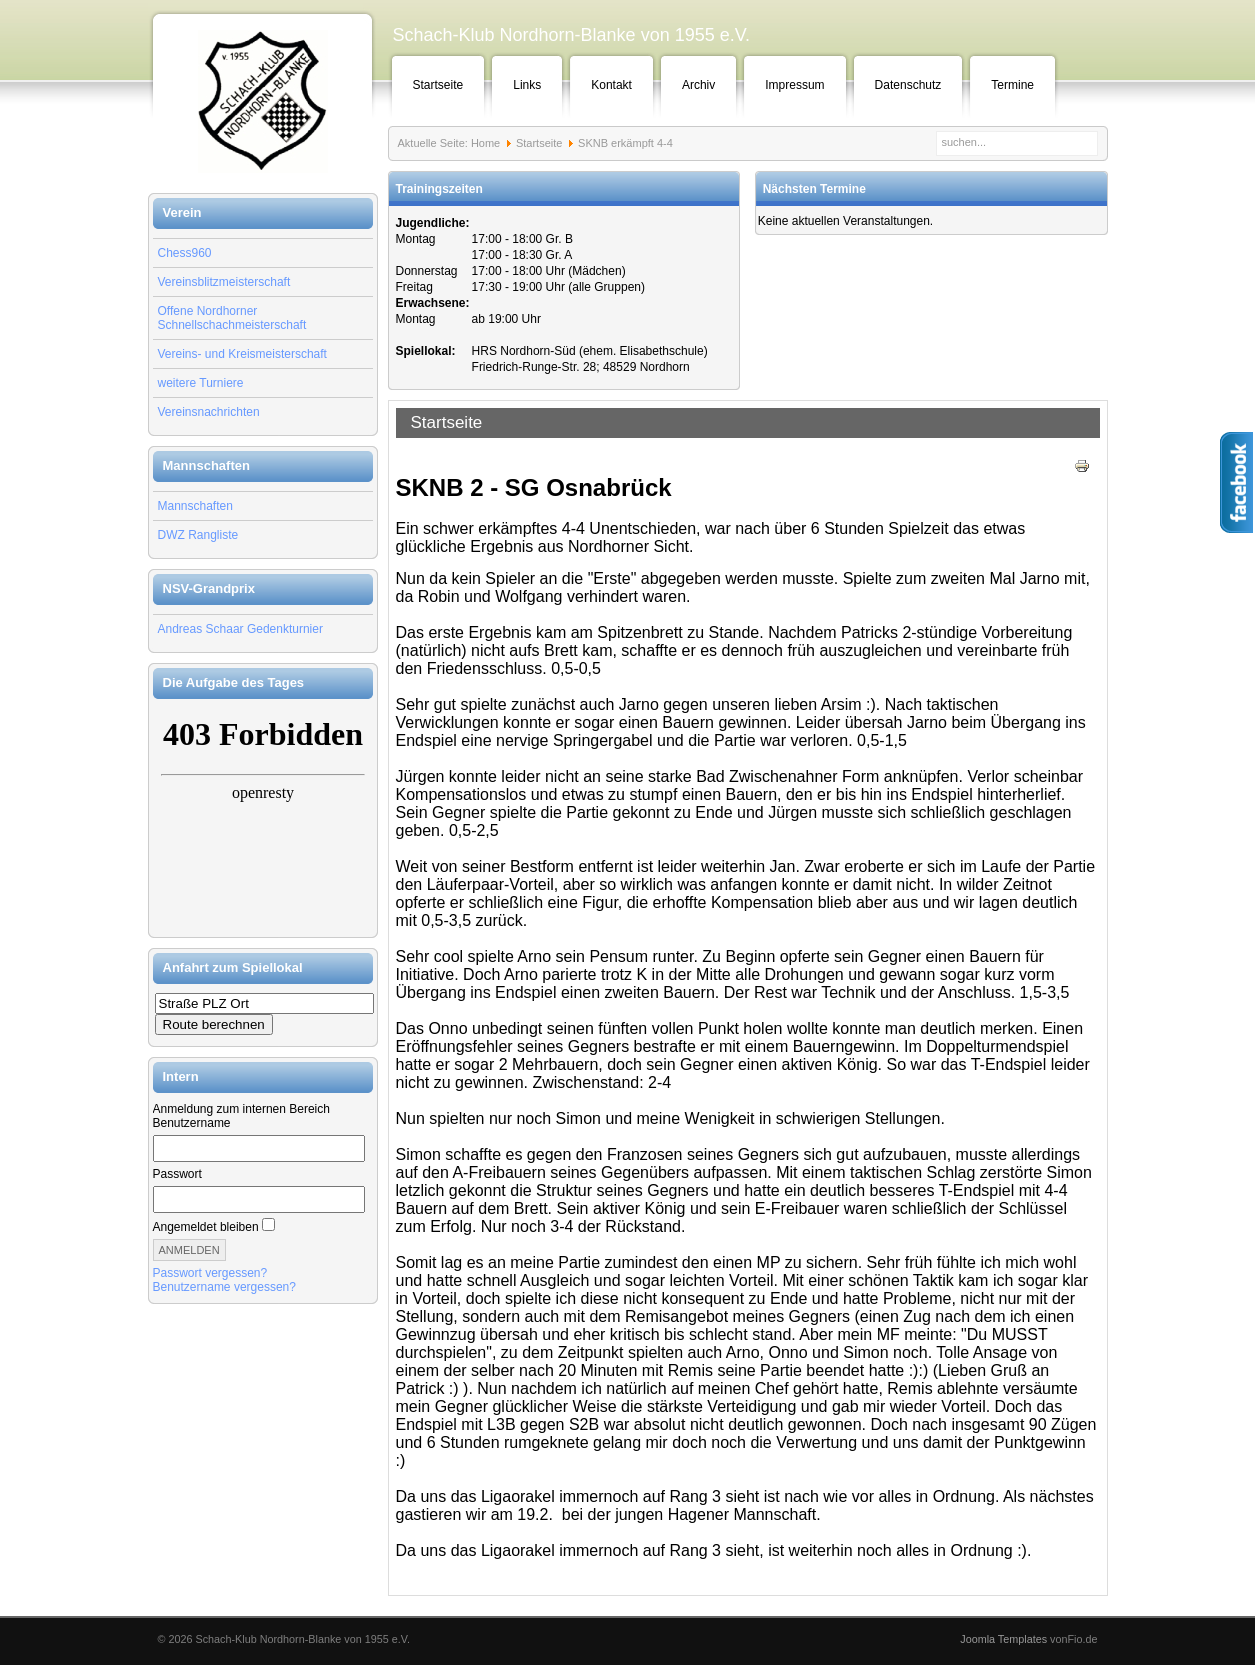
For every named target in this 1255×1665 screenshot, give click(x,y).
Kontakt (611, 85)
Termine (1012, 85)
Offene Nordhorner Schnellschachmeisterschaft (232, 318)
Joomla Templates (1003, 1639)
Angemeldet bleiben (206, 1227)
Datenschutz (908, 85)
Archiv (698, 85)
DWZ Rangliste (198, 535)
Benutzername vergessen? (224, 1287)
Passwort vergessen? (210, 1273)
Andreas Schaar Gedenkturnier (240, 629)
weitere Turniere (201, 383)
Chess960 (185, 253)
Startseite (438, 85)
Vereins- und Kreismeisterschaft (242, 354)
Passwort (177, 1174)
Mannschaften (195, 506)
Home (485, 143)
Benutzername (192, 1123)
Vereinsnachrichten (209, 412)
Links (527, 85)
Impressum (794, 85)
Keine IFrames (263, 818)
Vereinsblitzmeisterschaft (224, 282)
